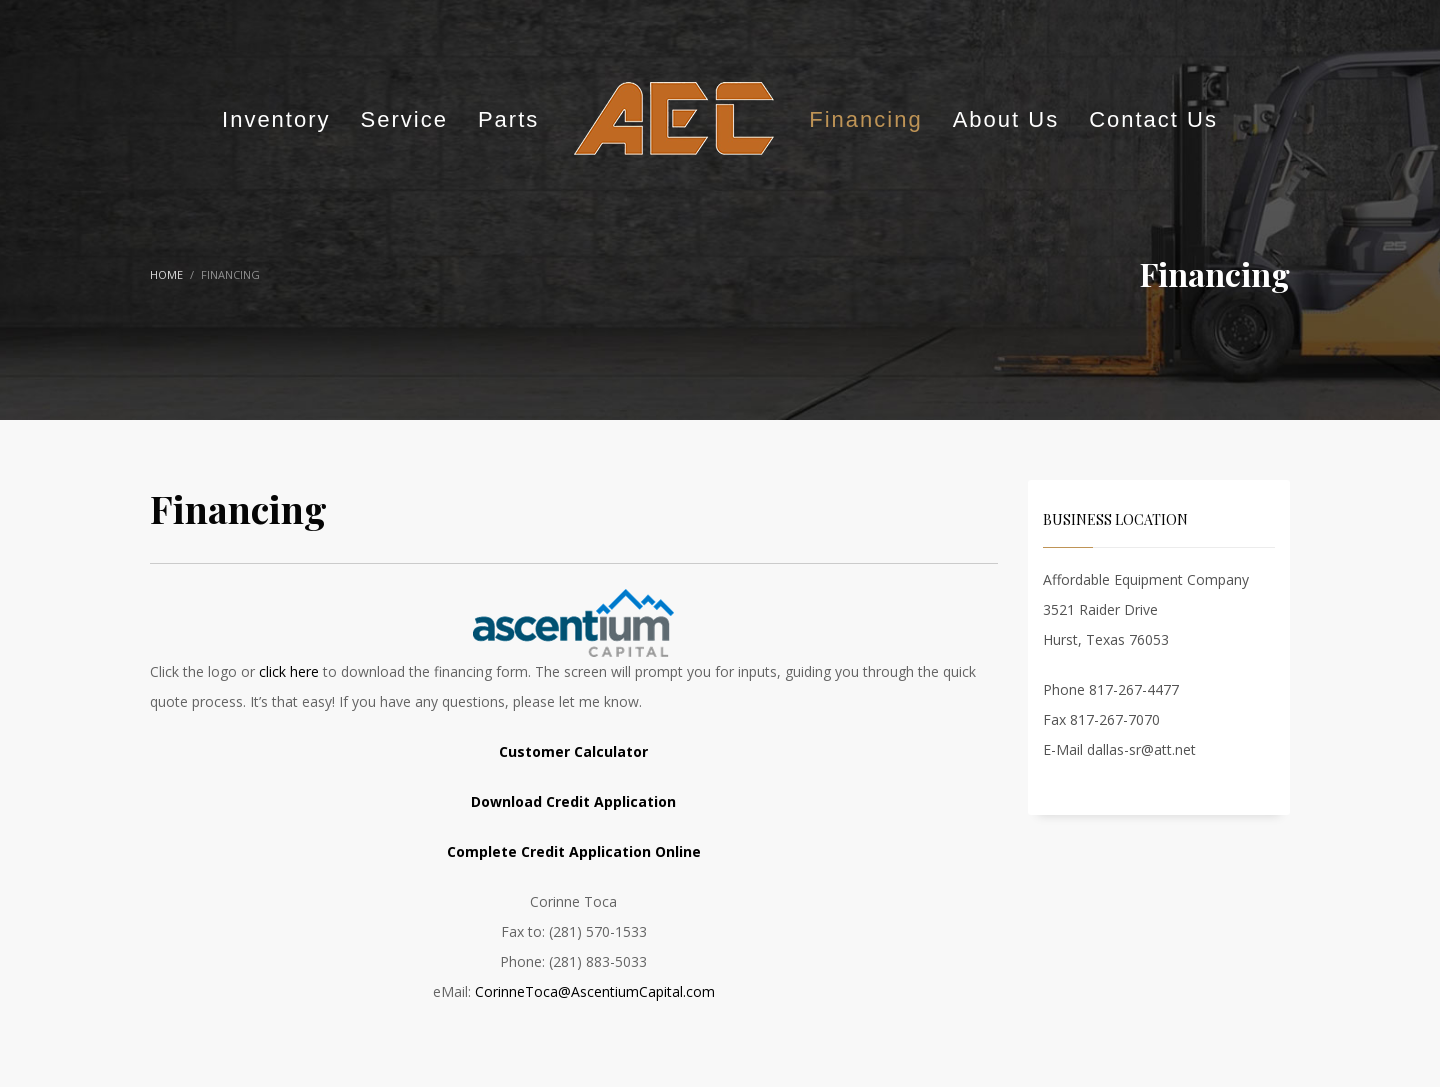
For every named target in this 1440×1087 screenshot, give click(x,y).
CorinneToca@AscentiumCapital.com (595, 991)
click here (289, 671)
